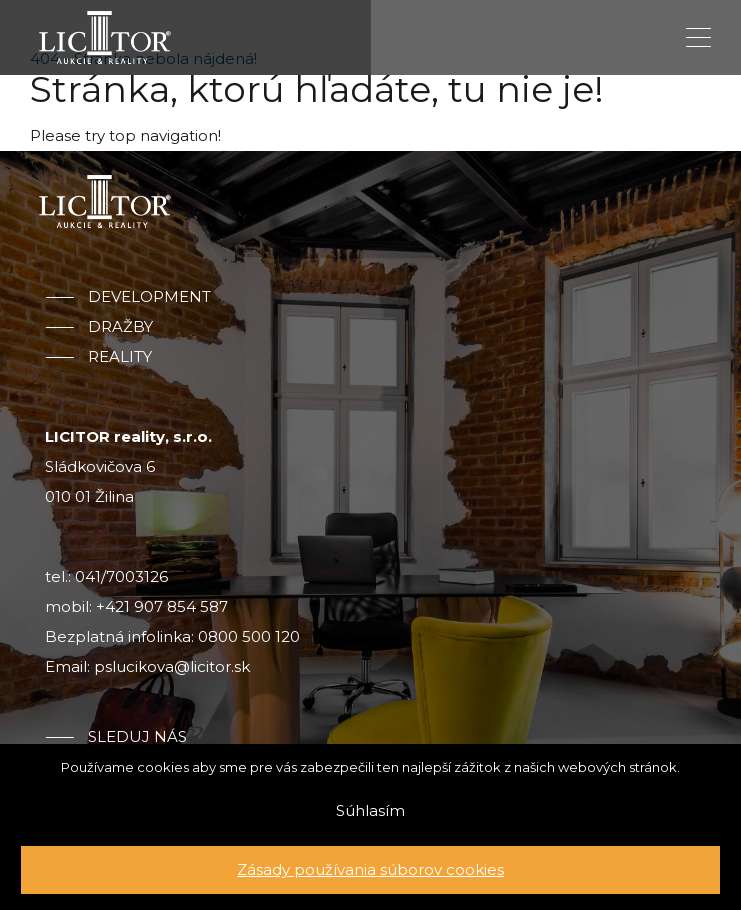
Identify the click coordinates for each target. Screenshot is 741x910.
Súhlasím (370, 810)
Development (149, 297)
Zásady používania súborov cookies (370, 869)
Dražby (120, 327)
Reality (120, 357)
